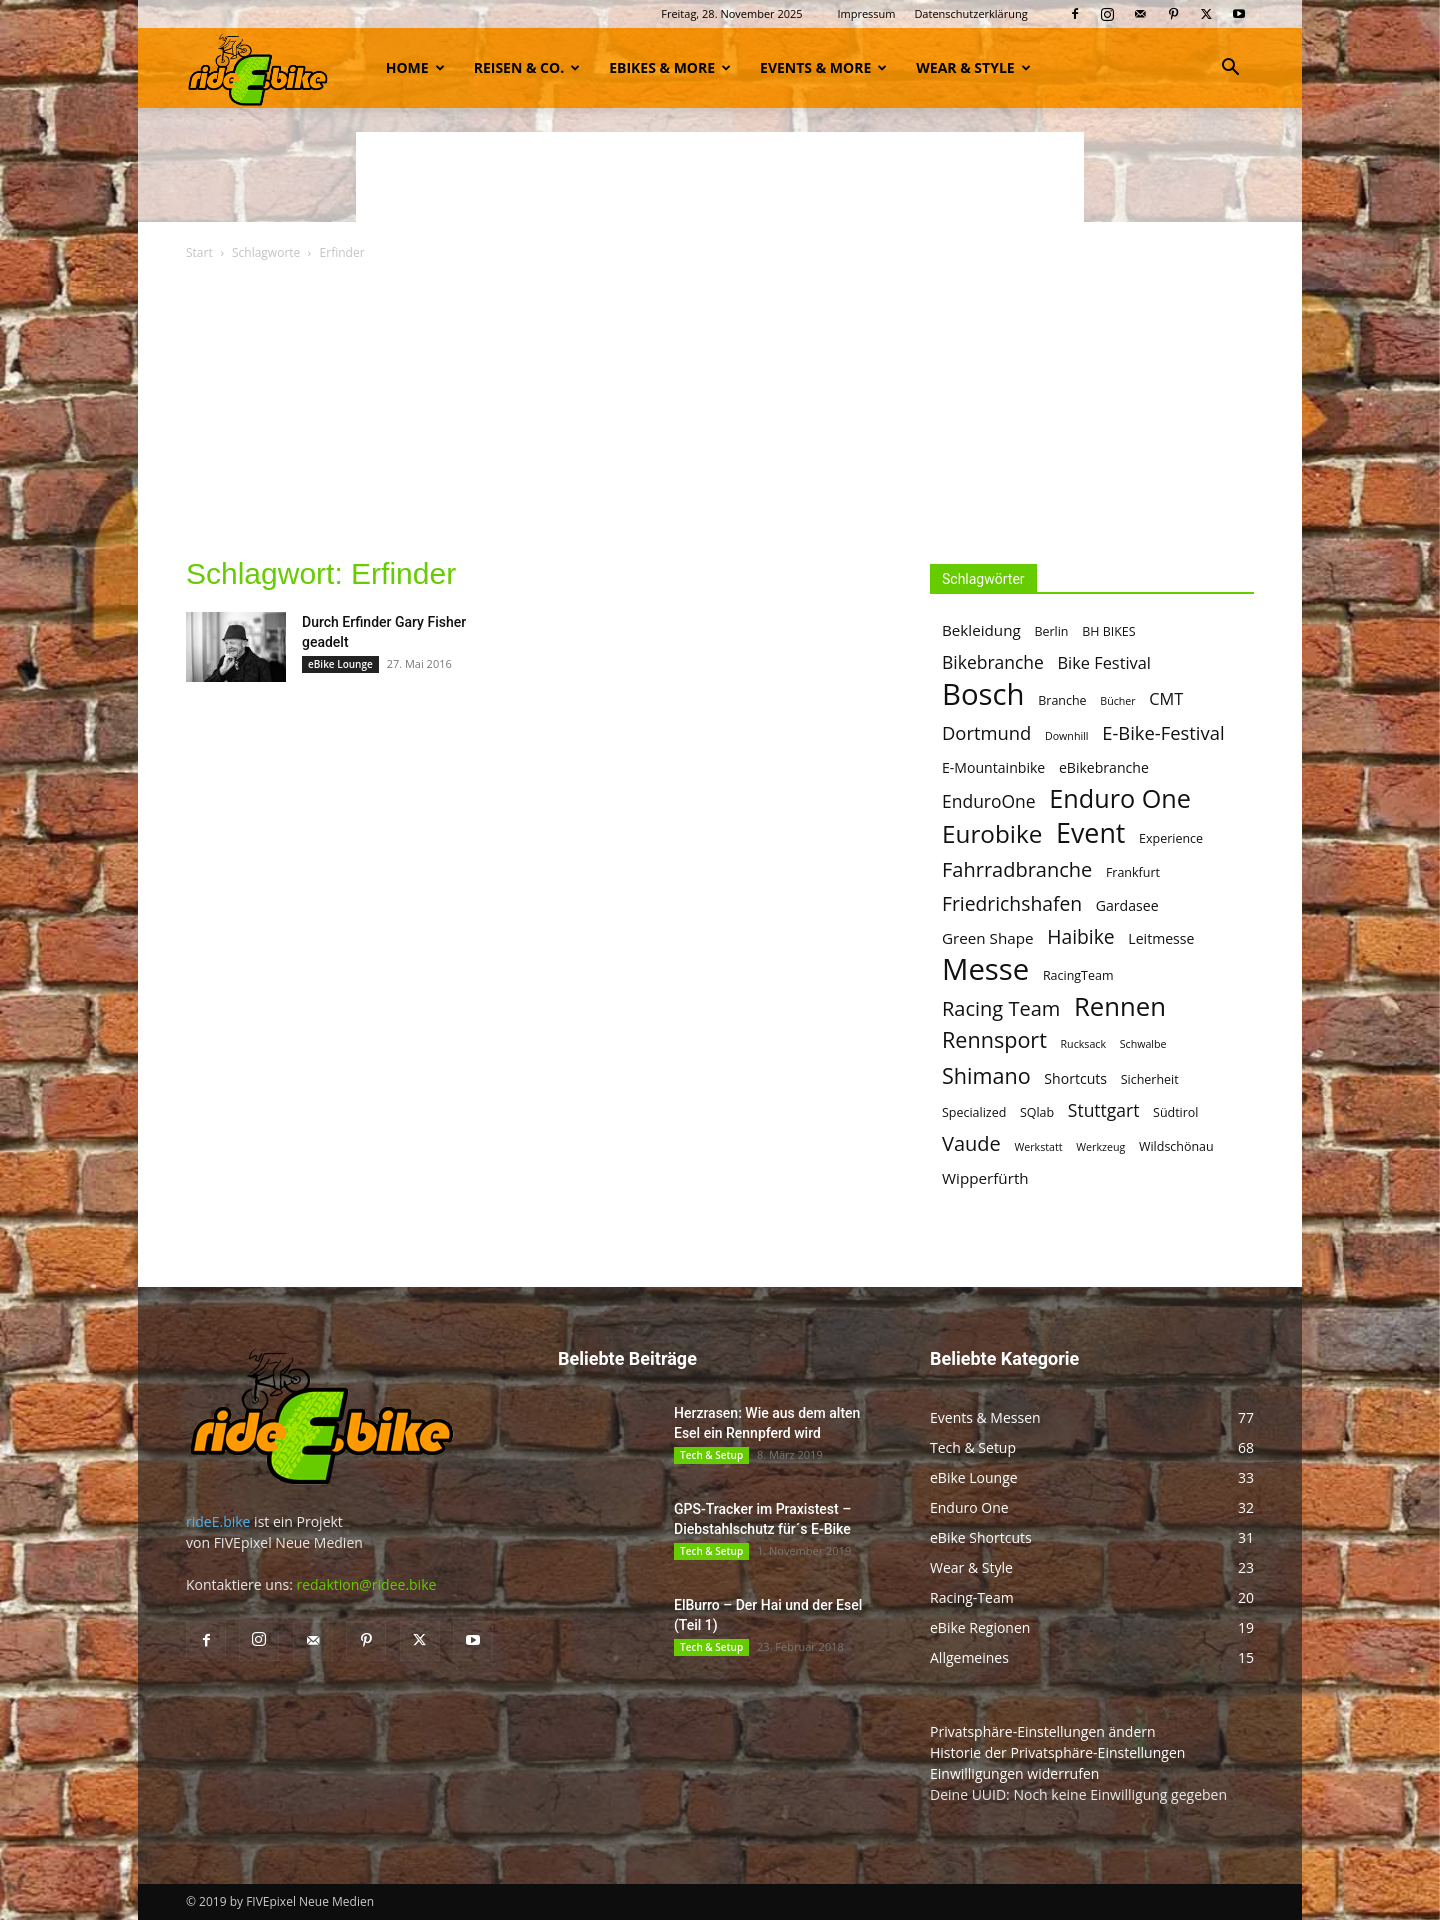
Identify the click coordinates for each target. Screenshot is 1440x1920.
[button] (1230, 69)
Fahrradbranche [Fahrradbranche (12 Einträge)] (1017, 869)
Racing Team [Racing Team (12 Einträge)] (1001, 1008)
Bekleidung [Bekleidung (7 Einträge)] (981, 630)
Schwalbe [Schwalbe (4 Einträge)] (1143, 1044)
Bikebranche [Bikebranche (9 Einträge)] (993, 662)
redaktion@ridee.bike (366, 1584)
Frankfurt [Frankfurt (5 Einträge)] (1133, 872)
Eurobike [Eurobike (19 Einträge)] (992, 833)
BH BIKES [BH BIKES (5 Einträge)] (1108, 631)
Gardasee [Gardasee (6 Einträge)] (1127, 905)
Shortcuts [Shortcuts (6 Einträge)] (1075, 1078)
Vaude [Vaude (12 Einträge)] (971, 1143)
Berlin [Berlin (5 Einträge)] (1051, 631)
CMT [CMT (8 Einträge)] (1166, 699)
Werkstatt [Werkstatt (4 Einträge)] (1038, 1147)
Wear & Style (973, 67)
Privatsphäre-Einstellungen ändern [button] (1043, 1731)
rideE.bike (218, 1521)
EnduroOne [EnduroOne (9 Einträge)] (989, 801)
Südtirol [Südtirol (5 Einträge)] (1175, 1112)
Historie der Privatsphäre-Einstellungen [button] (1057, 1752)
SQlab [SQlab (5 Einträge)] (1037, 1112)
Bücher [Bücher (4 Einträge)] (1117, 701)
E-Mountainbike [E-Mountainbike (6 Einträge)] (993, 767)
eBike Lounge (340, 664)
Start (199, 252)
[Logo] (258, 67)
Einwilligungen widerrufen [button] (1014, 1773)
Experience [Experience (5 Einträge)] (1171, 838)
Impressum (866, 13)
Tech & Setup (711, 1455)
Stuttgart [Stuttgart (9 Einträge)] (1104, 1110)
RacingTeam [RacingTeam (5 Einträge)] (1078, 975)
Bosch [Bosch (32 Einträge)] (983, 694)
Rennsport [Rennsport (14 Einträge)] (994, 1039)
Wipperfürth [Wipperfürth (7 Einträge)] (985, 1178)
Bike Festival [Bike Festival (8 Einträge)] (1104, 663)
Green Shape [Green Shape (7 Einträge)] (988, 938)
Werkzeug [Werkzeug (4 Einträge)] (1100, 1147)
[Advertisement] (720, 177)
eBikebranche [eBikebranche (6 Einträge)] (1104, 767)
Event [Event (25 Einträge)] (1090, 832)
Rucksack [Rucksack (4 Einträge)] (1084, 1044)
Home (415, 67)
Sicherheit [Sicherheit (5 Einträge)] (1150, 1079)
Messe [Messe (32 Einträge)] (985, 969)
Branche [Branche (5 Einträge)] (1062, 700)
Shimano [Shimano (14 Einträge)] (986, 1075)
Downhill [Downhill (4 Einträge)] (1067, 736)
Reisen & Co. (527, 67)
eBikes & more (670, 67)
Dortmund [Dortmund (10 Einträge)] (986, 732)
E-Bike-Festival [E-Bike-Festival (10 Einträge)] (1163, 732)
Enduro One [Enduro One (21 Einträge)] (1120, 798)
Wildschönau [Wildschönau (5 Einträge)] (1176, 1146)
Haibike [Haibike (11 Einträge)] (1080, 936)
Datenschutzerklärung (970, 13)
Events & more (823, 67)
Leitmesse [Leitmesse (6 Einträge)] (1161, 938)
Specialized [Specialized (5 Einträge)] (974, 1112)
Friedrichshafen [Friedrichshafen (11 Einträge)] (1012, 903)
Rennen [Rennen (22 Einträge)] (1120, 1006)
